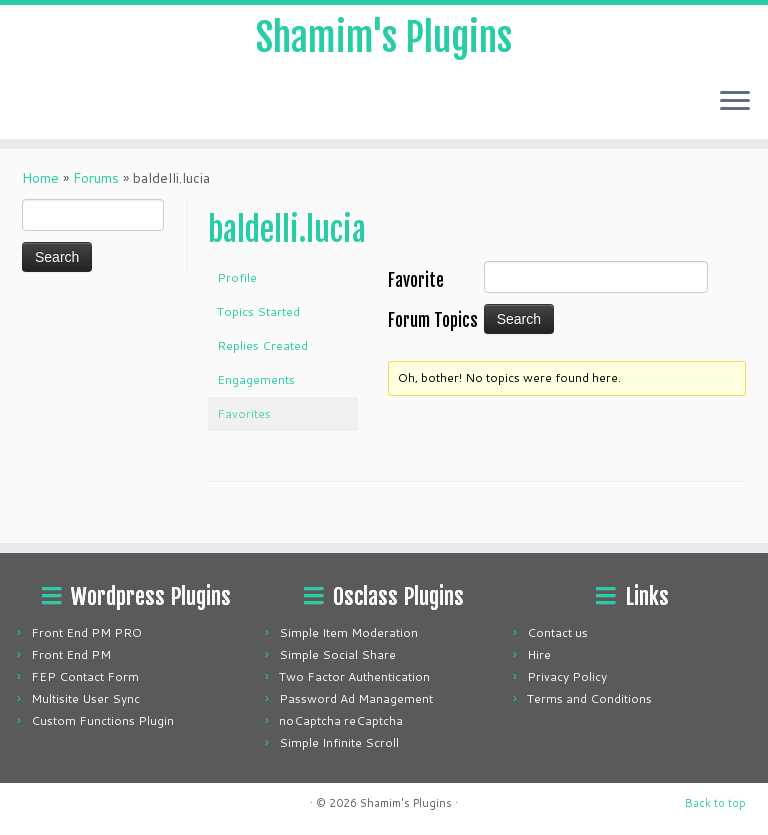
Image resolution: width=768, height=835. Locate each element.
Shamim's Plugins (384, 40)
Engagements (256, 389)
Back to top (715, 803)
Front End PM (71, 654)
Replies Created (262, 355)
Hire (539, 654)
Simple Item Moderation (348, 632)
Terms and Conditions (589, 698)
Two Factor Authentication (354, 676)
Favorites (244, 423)
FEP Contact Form (85, 676)
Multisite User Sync (85, 698)
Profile (237, 287)
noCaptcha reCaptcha (341, 720)
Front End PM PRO (86, 632)
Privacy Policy (567, 676)
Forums (96, 188)
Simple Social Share (337, 654)
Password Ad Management (356, 698)
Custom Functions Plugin (102, 720)
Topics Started (258, 321)
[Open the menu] (735, 106)
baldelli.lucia (287, 240)
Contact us (557, 632)
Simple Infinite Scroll (339, 742)
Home (40, 188)
